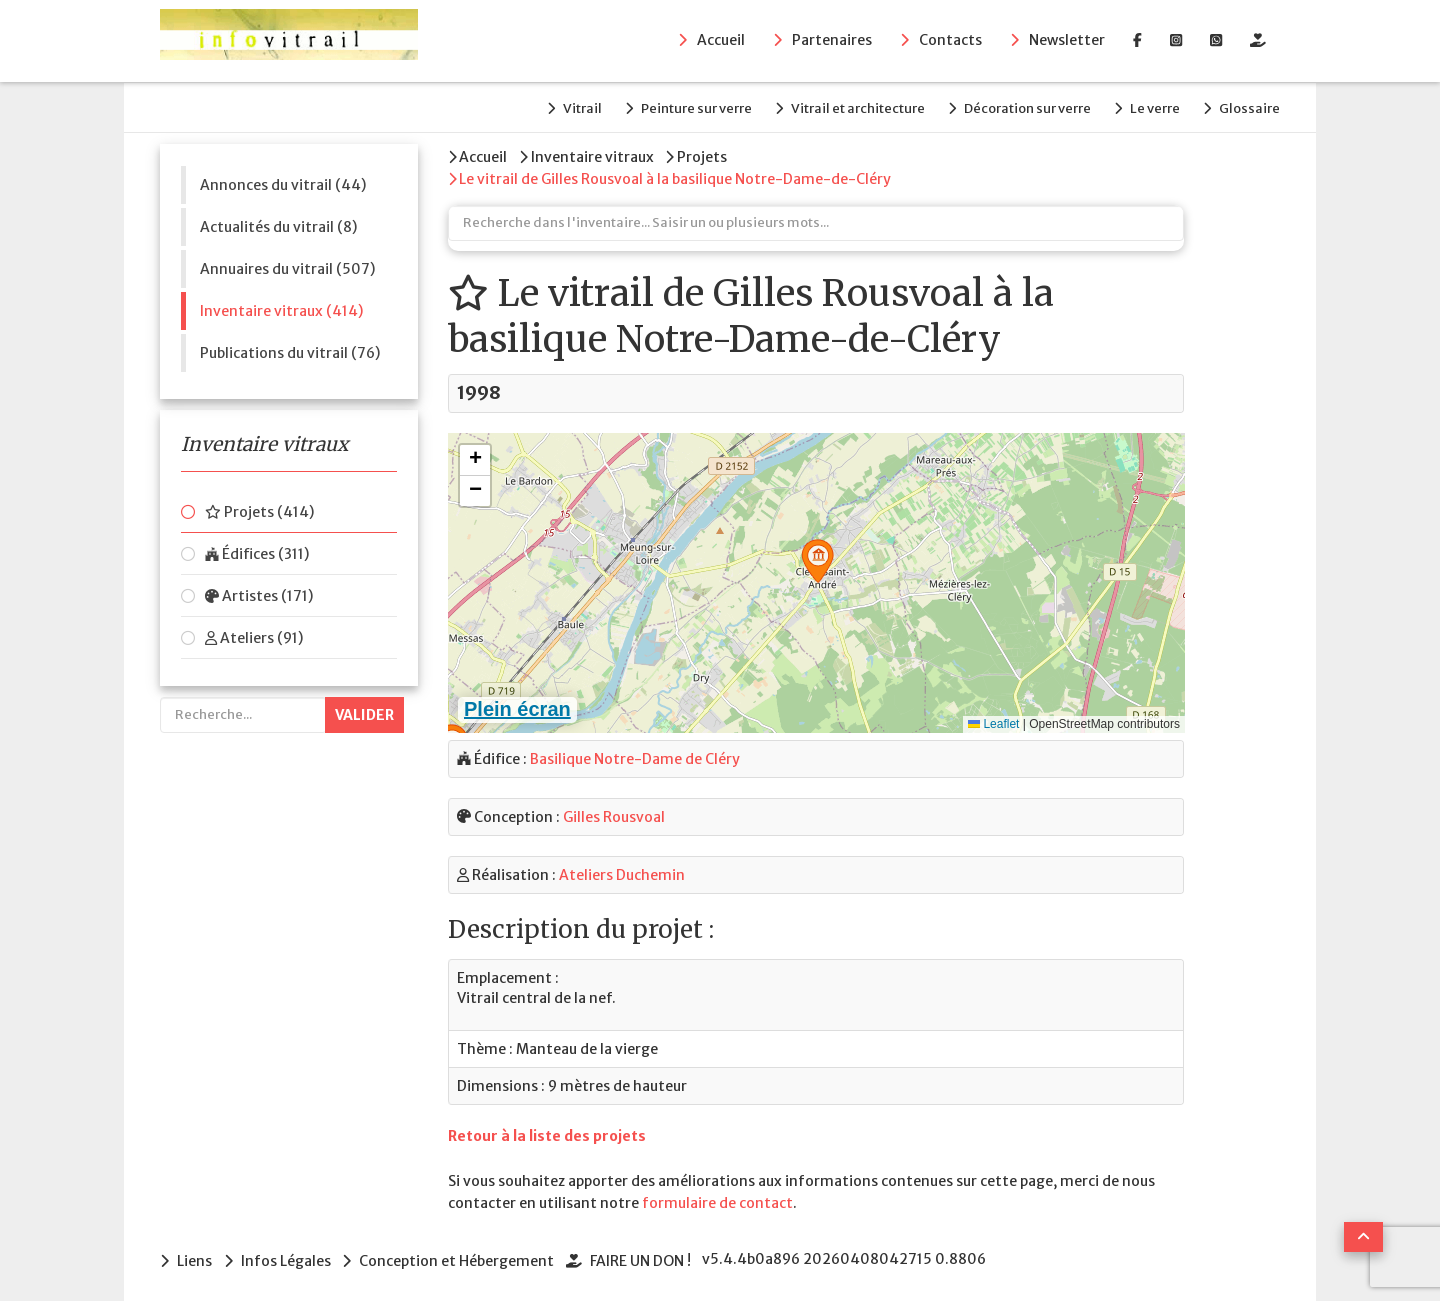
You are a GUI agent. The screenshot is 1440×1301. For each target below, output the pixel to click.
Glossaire (1249, 106)
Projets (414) (259, 509)
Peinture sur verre (676, 106)
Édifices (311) (257, 551)
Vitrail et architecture (843, 106)
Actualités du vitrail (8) (278, 223)
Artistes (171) (259, 593)
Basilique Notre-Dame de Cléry (635, 753)
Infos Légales (288, 1255)
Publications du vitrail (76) (290, 349)
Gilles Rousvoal (614, 811)
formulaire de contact (717, 1197)
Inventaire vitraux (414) (281, 307)
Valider (364, 712)
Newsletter (1067, 41)
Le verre (1150, 106)
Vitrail (557, 106)
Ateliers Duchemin (622, 869)
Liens (194, 1255)
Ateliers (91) (254, 635)
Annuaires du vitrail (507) (287, 265)
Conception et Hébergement (461, 1255)
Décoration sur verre (1017, 106)
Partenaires (832, 41)
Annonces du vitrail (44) (283, 181)
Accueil (721, 41)
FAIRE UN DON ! (647, 1255)
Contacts (950, 41)
